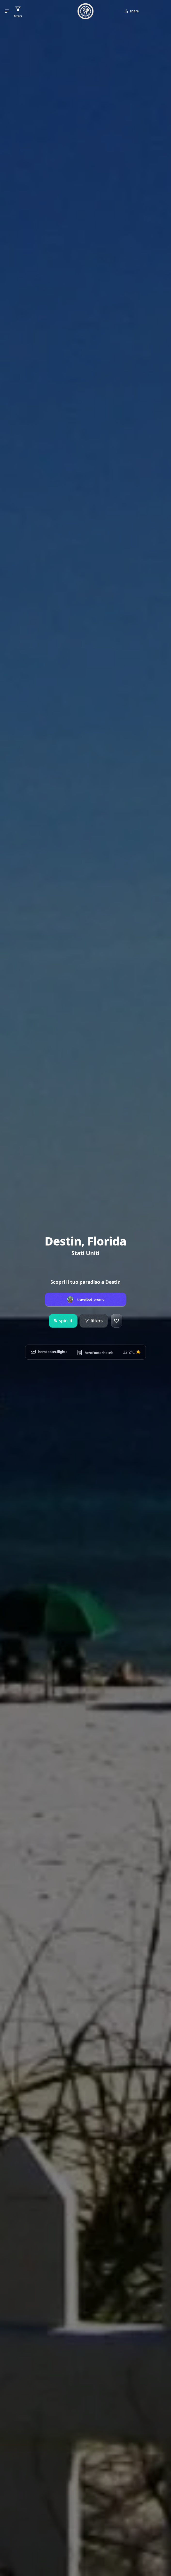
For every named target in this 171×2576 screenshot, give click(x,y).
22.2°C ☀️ (131, 1352)
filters (94, 1320)
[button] (7, 11)
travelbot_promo (91, 1299)
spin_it (63, 1320)
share (131, 11)
